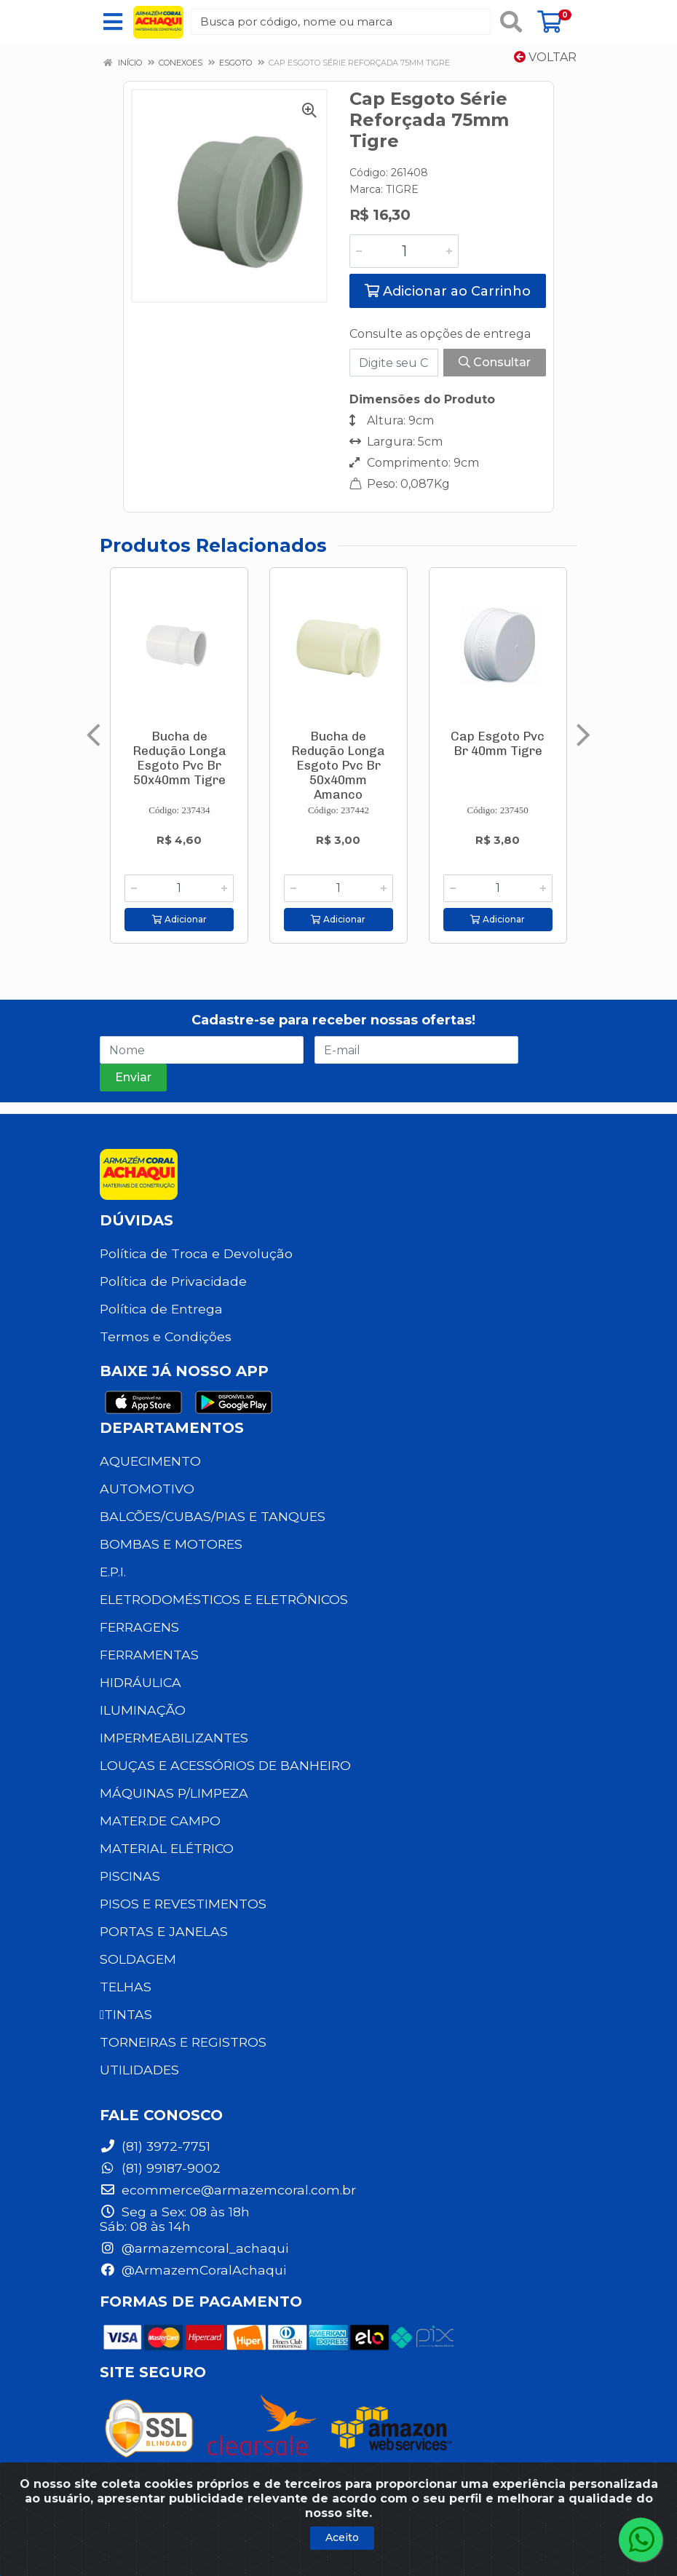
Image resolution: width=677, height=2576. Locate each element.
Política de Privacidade (173, 1281)
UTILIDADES (139, 2069)
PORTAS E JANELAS (164, 1931)
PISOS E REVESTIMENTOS (183, 1903)
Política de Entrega (161, 1308)
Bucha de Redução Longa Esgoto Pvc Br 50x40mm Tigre (179, 758)
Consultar (495, 362)
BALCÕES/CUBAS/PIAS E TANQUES (212, 1516)
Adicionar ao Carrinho (448, 291)
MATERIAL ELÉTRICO (167, 1848)
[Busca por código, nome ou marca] (341, 22)
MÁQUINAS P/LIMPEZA (174, 1793)
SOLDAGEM (138, 1959)
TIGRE (402, 189)
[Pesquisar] (511, 22)
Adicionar (179, 919)
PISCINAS (130, 1876)
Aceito (342, 2537)
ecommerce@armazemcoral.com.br (228, 2189)
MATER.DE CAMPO (160, 1820)
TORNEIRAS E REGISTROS (183, 2042)
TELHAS (125, 1986)
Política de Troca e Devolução (196, 1253)
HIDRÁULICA (140, 1682)
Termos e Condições (165, 1336)
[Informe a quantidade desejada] (404, 251)
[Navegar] (93, 735)
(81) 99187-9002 (160, 2168)
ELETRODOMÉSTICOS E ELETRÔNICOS (224, 1599)
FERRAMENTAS (149, 1654)
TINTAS (126, 2014)
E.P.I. (113, 1571)
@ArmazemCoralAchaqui (193, 2269)
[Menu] (113, 22)
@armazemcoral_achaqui (194, 2248)
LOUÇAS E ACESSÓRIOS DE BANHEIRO (225, 1765)
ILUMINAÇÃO (143, 1710)
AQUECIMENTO (150, 1461)
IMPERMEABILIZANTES (174, 1737)
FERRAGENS (139, 1627)
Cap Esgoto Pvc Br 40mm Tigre (498, 743)
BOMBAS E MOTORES (171, 1544)
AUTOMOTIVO (147, 1488)
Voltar (545, 57)
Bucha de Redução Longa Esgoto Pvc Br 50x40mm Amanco (338, 765)
